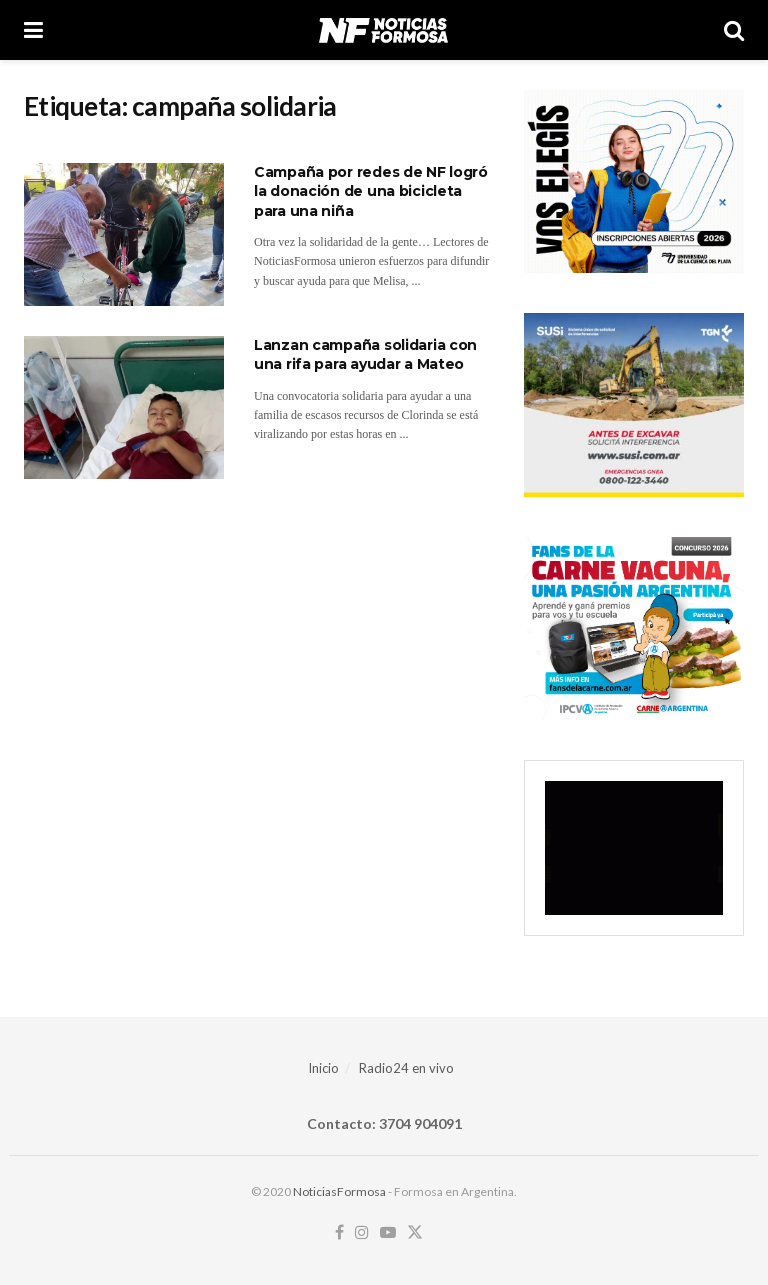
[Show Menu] (33, 30)
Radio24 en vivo (406, 1068)
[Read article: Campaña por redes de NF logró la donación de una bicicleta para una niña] (124, 234)
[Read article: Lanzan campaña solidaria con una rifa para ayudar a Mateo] (124, 407)
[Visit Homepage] (383, 30)
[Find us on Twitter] (415, 1233)
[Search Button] (734, 30)
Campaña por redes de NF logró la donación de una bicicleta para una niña (371, 191)
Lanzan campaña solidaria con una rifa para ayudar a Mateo (365, 355)
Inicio (323, 1068)
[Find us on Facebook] (339, 1233)
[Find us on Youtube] (388, 1233)
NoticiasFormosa (339, 1191)
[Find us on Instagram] (362, 1233)
